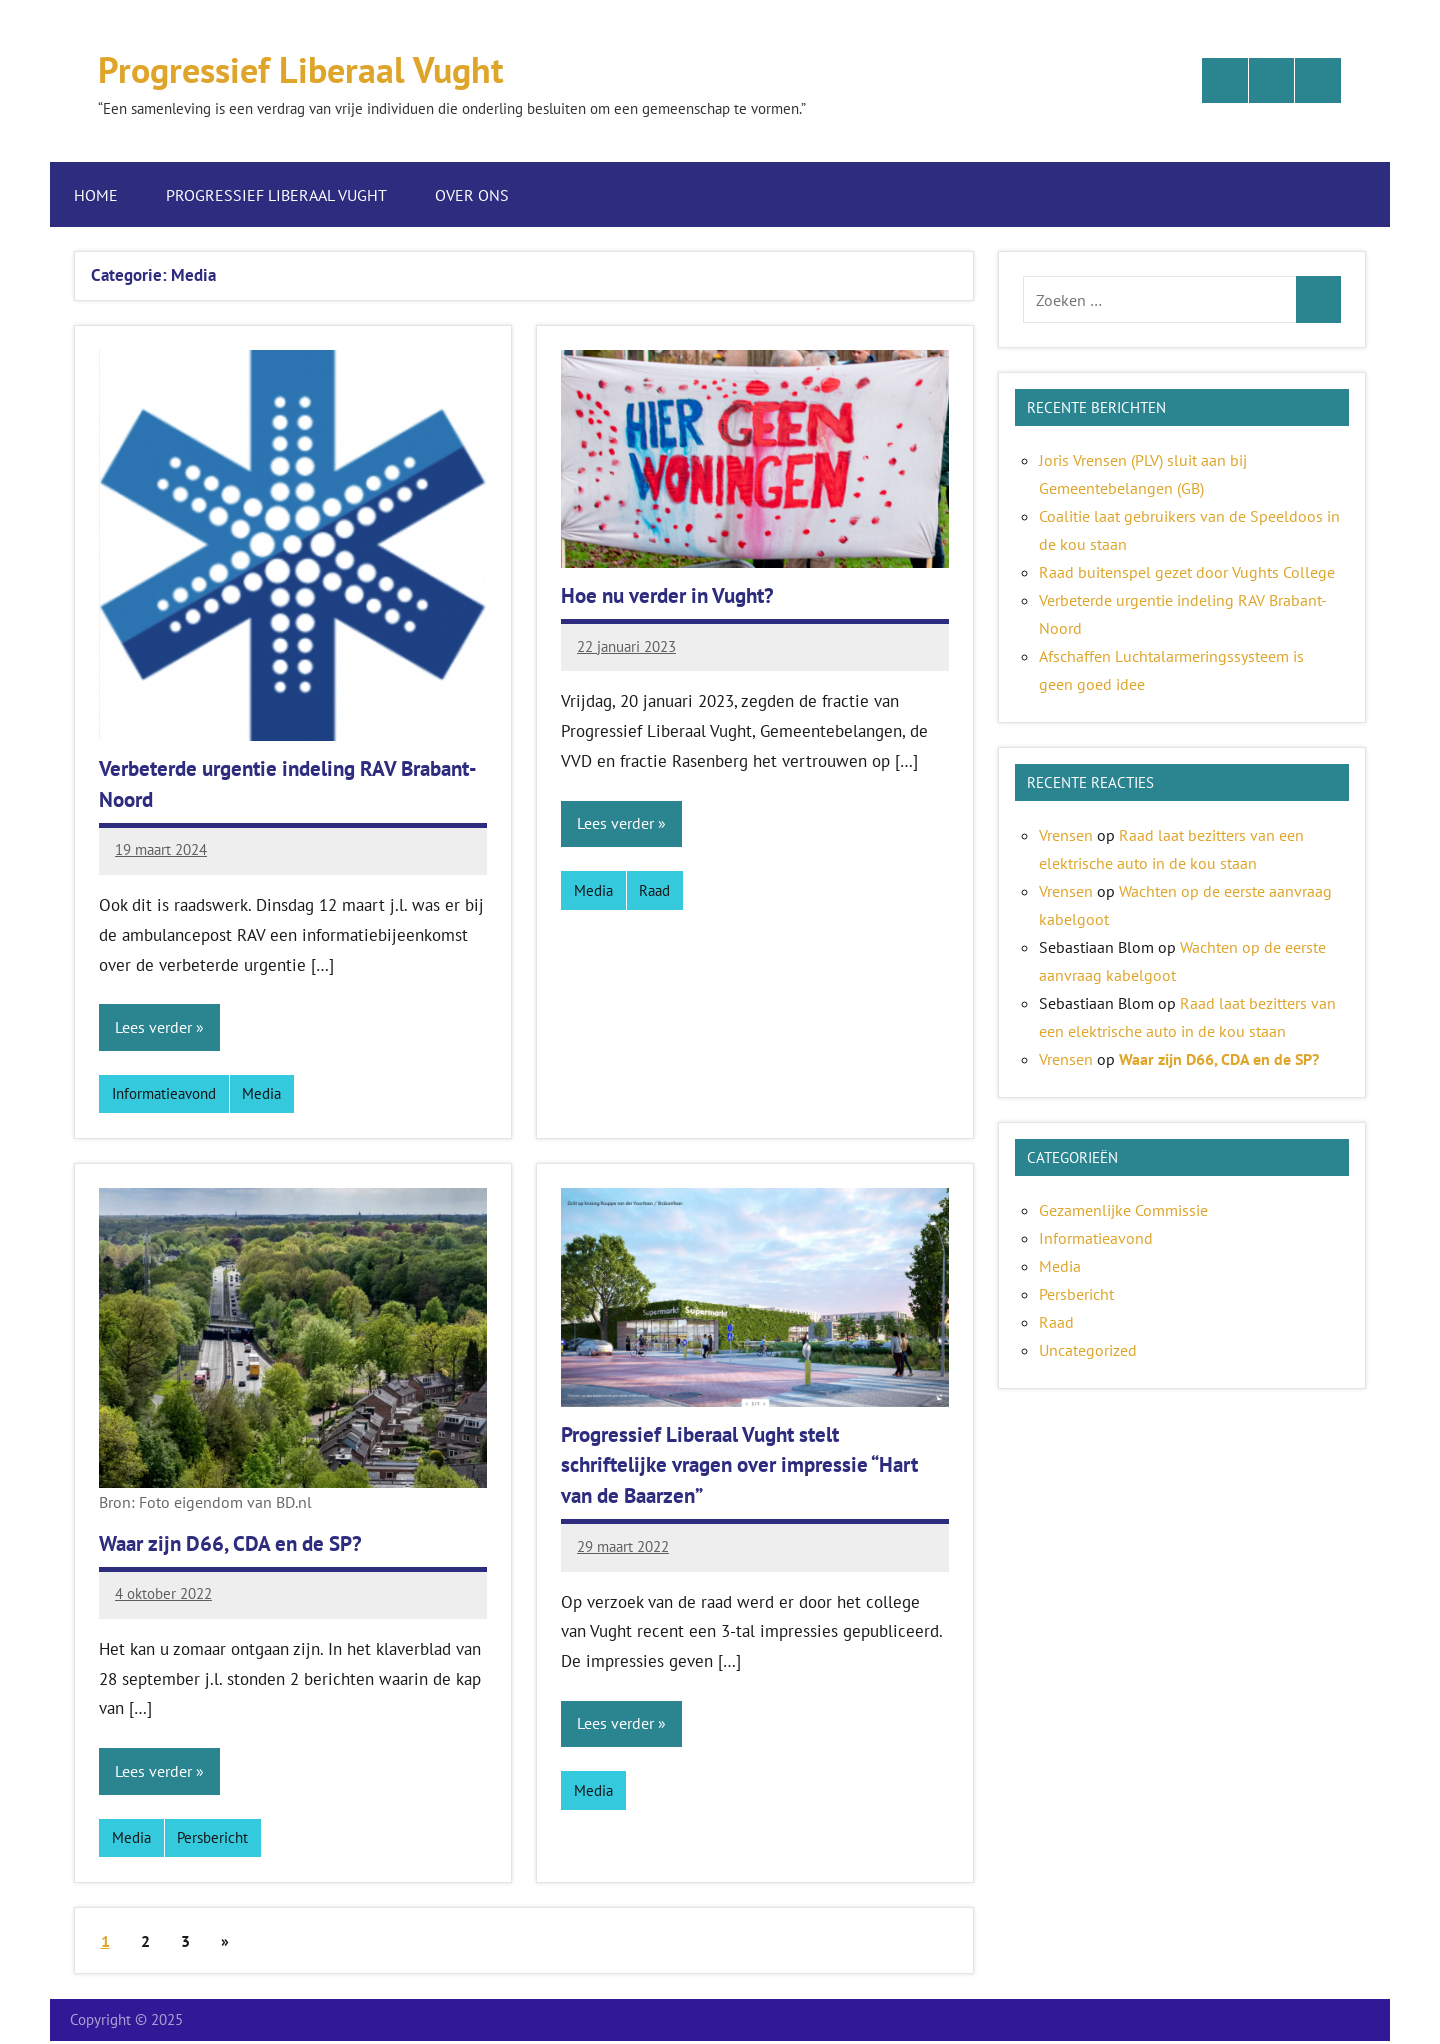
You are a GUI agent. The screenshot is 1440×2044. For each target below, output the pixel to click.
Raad (654, 890)
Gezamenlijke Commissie (1123, 1210)
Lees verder (153, 1028)
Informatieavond (164, 1094)
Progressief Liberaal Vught (322, 68)
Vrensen (1066, 835)
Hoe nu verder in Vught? (675, 595)
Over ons (482, 195)
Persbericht (212, 1839)
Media (261, 1094)
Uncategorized (1088, 1350)
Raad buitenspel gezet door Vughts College (1187, 572)
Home (96, 195)
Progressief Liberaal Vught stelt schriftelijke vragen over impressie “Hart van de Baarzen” (751, 1466)
